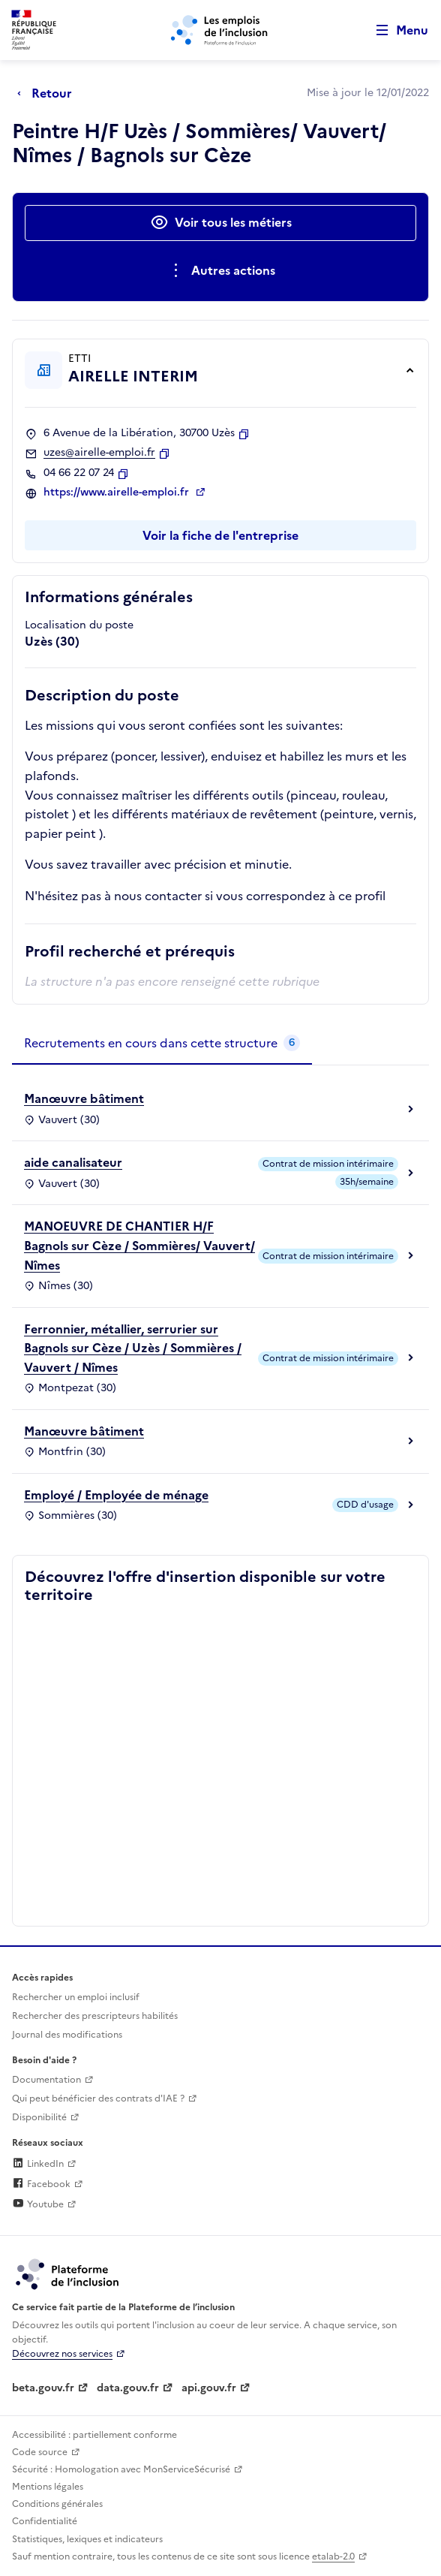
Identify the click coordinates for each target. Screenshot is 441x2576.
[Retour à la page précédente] (48, 93)
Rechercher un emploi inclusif (76, 1997)
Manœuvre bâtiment (84, 1098)
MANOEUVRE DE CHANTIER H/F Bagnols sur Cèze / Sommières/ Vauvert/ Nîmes (139, 1245)
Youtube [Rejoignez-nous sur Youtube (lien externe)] (38, 2204)
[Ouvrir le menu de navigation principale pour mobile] (395, 30)
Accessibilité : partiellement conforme (94, 2435)
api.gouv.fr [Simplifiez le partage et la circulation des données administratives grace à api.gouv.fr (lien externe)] (209, 2388)
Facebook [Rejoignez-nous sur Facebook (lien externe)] (41, 2184)
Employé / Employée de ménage (116, 1495)
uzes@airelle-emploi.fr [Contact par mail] (99, 452)
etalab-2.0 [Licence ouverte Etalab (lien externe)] (333, 2556)
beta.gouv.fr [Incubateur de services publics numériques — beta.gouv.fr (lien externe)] (43, 2388)
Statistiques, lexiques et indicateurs (87, 2539)
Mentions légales (47, 2486)
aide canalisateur (73, 1162)
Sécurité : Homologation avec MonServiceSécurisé (121, 2469)
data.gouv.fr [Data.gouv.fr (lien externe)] (128, 2388)
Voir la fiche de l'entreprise (220, 535)
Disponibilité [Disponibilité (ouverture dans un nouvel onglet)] (39, 2117)
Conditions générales (57, 2504)
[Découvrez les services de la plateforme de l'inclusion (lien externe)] (68, 2273)
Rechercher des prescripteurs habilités (95, 2016)
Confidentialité (44, 2521)
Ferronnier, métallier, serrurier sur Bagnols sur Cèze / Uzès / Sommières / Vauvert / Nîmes (133, 1348)
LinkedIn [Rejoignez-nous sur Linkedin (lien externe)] (38, 2164)
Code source (40, 2452)
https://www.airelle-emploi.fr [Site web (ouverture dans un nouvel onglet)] (118, 492)
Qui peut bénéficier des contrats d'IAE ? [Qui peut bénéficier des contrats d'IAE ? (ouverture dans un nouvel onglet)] (98, 2098)
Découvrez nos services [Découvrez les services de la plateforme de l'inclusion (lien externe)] (62, 2354)
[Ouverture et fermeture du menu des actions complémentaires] (221, 271)
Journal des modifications (67, 2034)
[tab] (162, 1044)
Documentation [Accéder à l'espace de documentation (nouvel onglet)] (46, 2079)
